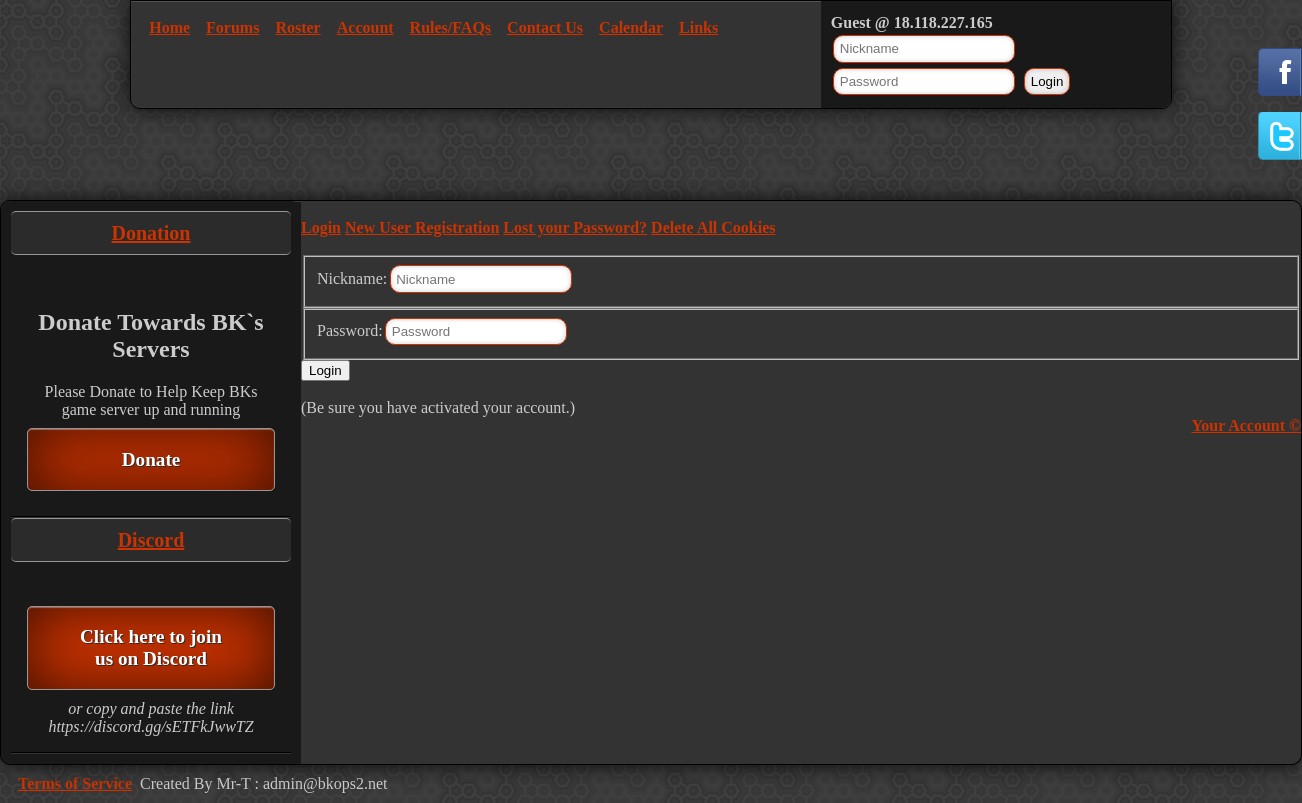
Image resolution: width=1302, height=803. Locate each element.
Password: (350, 330)
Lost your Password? (575, 227)
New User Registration (422, 227)
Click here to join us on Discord (151, 647)
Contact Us (545, 27)
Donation (151, 233)
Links (698, 27)
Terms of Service (75, 783)
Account (365, 27)
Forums (232, 27)
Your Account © (1246, 425)
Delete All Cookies (713, 227)
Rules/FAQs (450, 27)
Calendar (631, 27)
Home (169, 27)
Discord (151, 540)
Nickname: (352, 278)
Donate (151, 459)
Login (321, 227)
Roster (297, 27)
